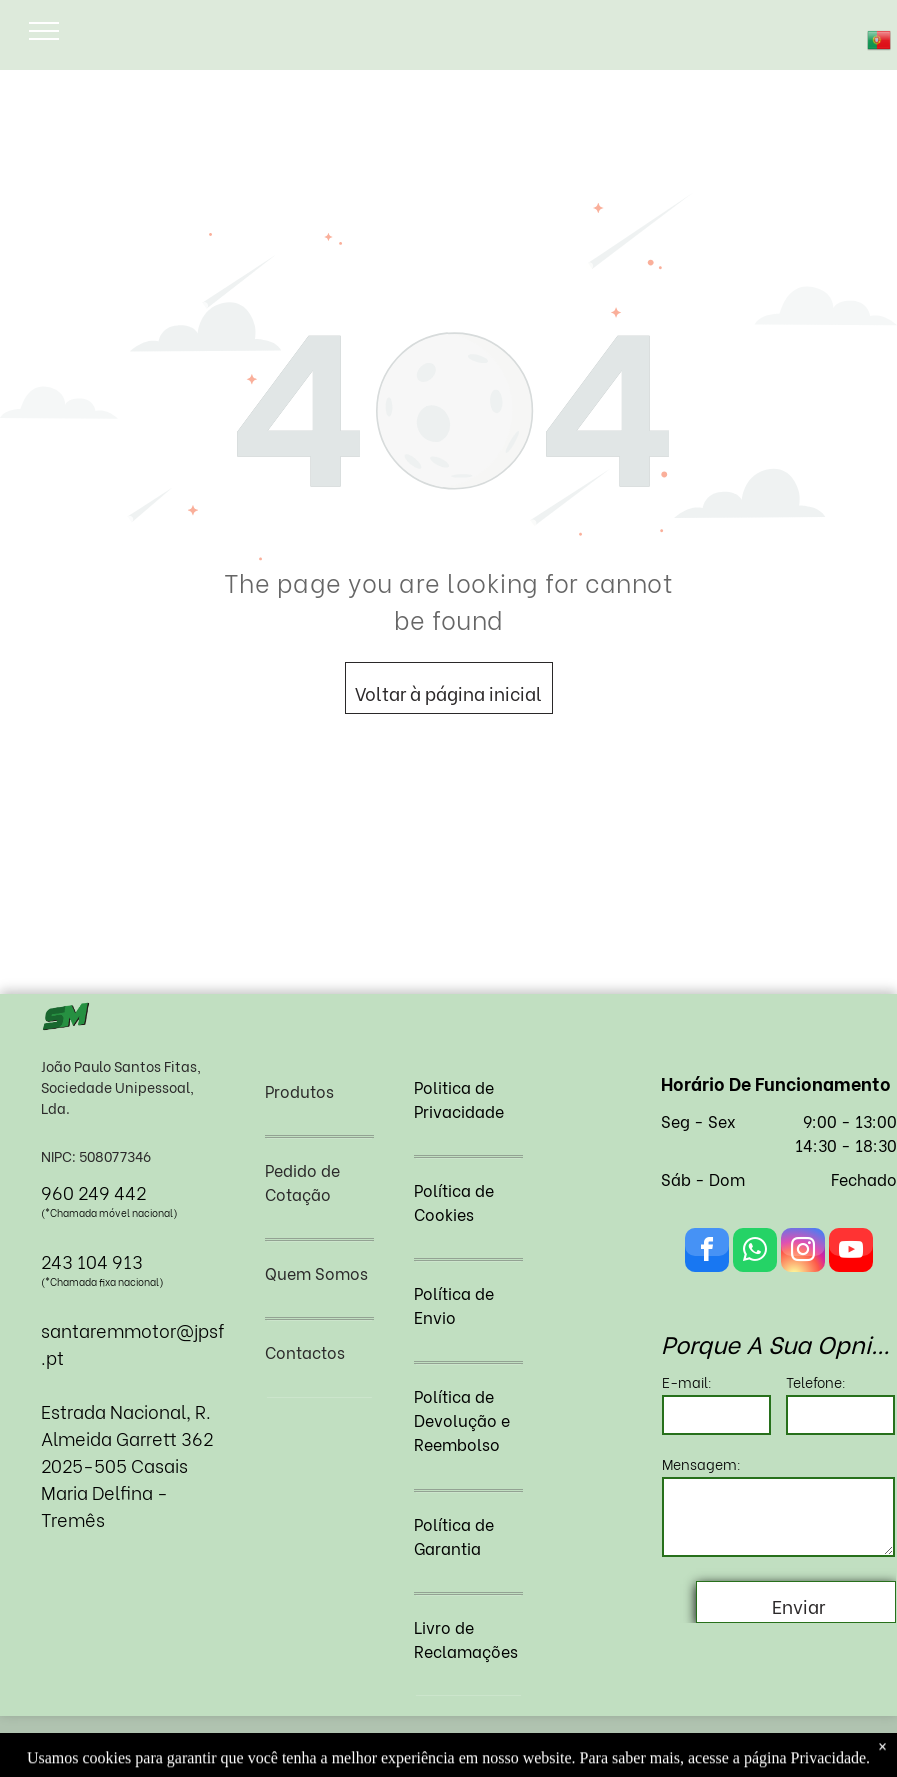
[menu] (44, 31)
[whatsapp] (755, 1252)
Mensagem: (701, 1463)
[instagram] (803, 1252)
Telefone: (816, 1381)
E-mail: (687, 1381)
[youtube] (851, 1252)
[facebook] (707, 1252)
